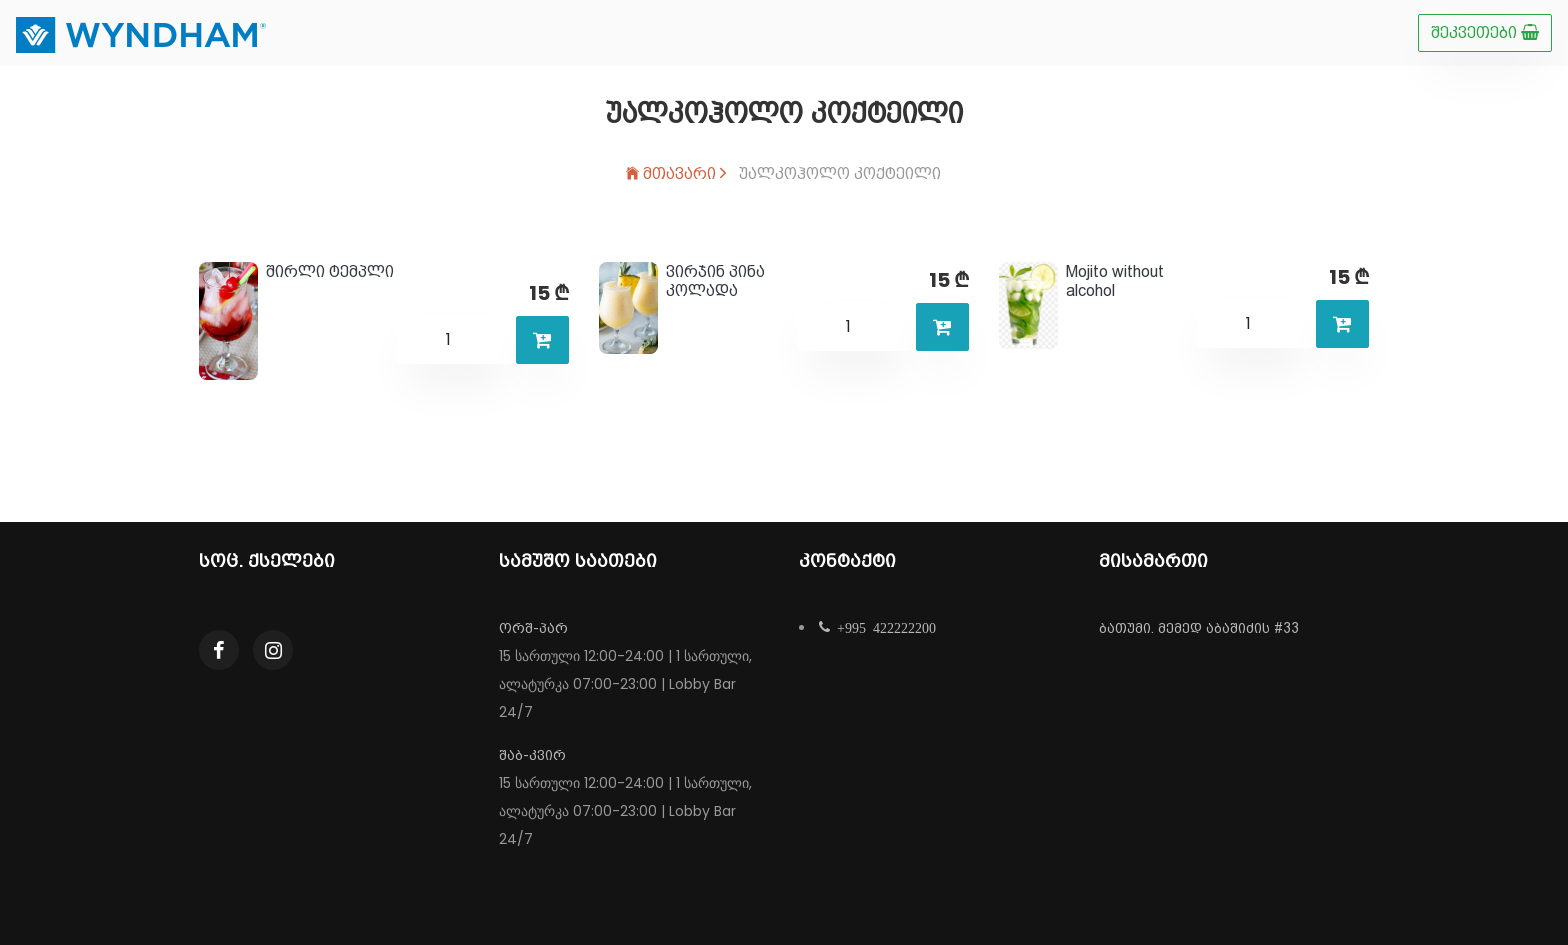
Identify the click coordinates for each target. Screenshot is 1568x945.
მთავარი (676, 173)
